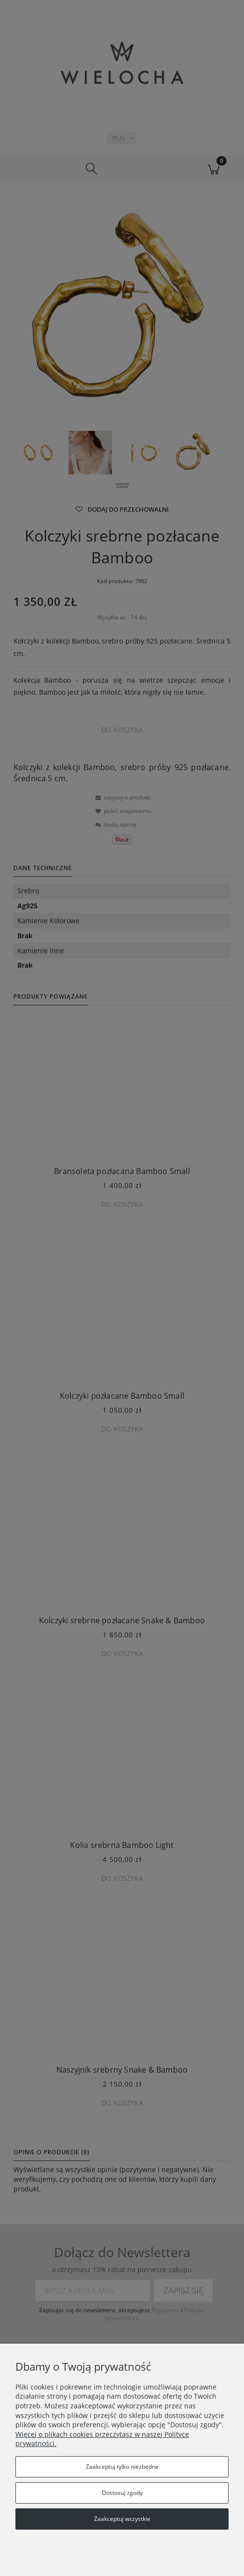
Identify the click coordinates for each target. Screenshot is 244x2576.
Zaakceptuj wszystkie (122, 2519)
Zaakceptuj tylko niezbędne (122, 2466)
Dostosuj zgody (122, 2493)
